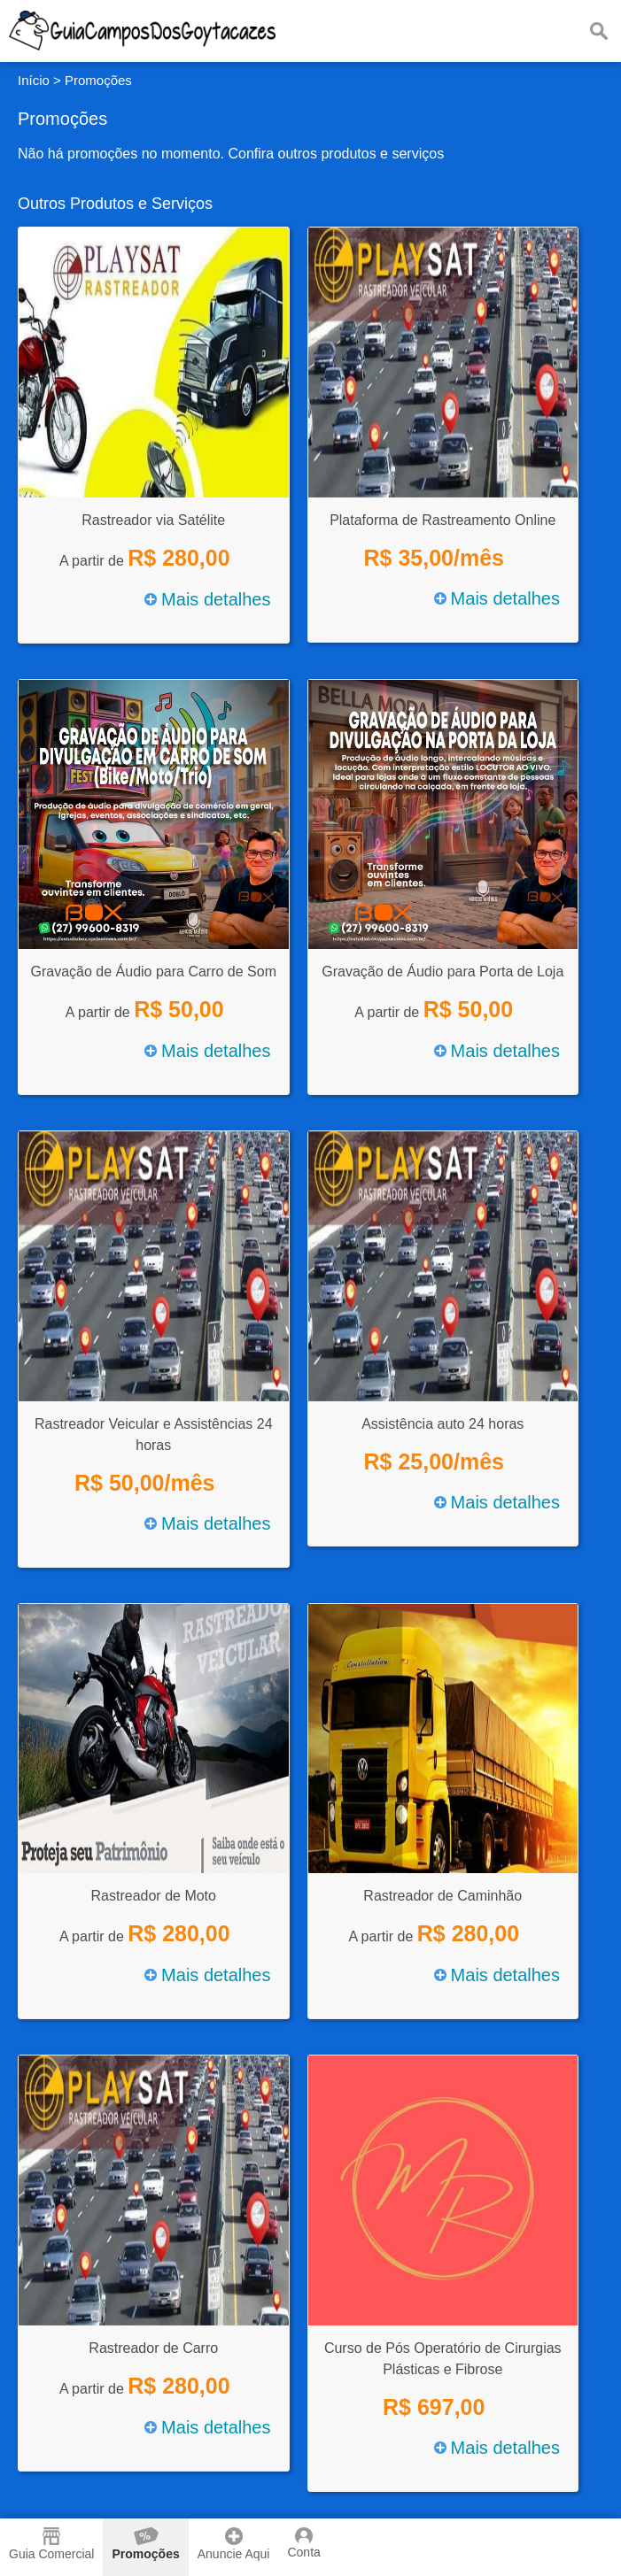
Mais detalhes (207, 599)
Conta (303, 2543)
